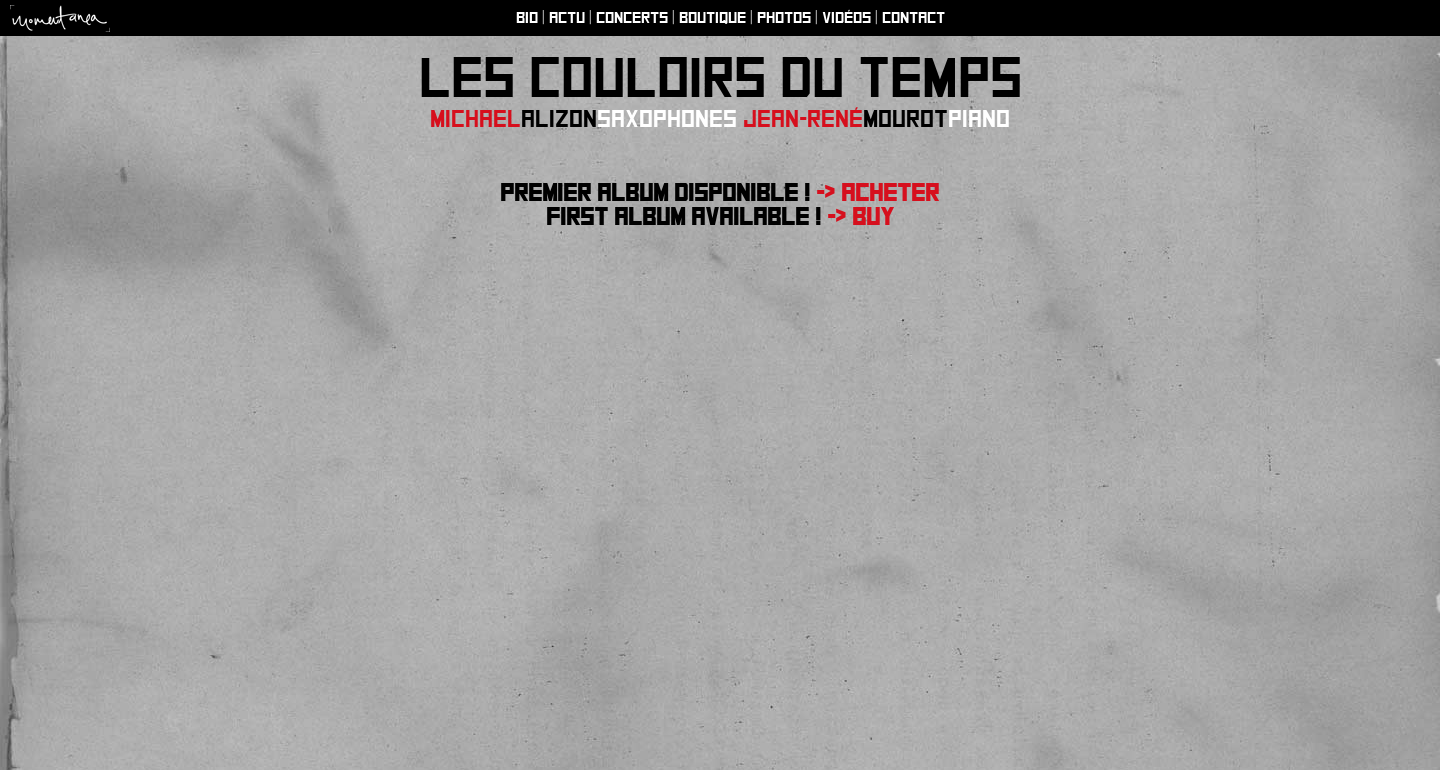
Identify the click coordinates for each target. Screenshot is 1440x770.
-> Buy (857, 217)
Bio (527, 18)
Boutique (712, 18)
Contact (913, 18)
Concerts (632, 18)
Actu (567, 18)
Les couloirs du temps (720, 78)
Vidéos (846, 18)
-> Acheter (877, 193)
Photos (784, 18)
